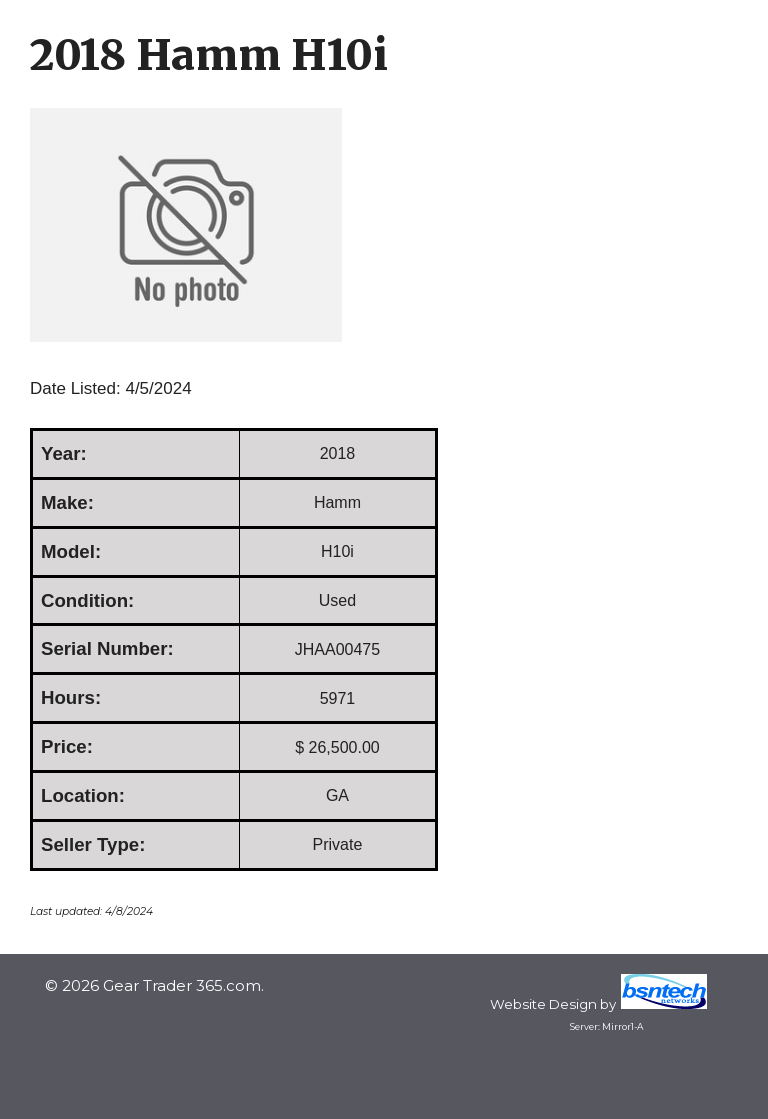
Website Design (543, 1004)
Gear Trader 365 (155, 1009)
